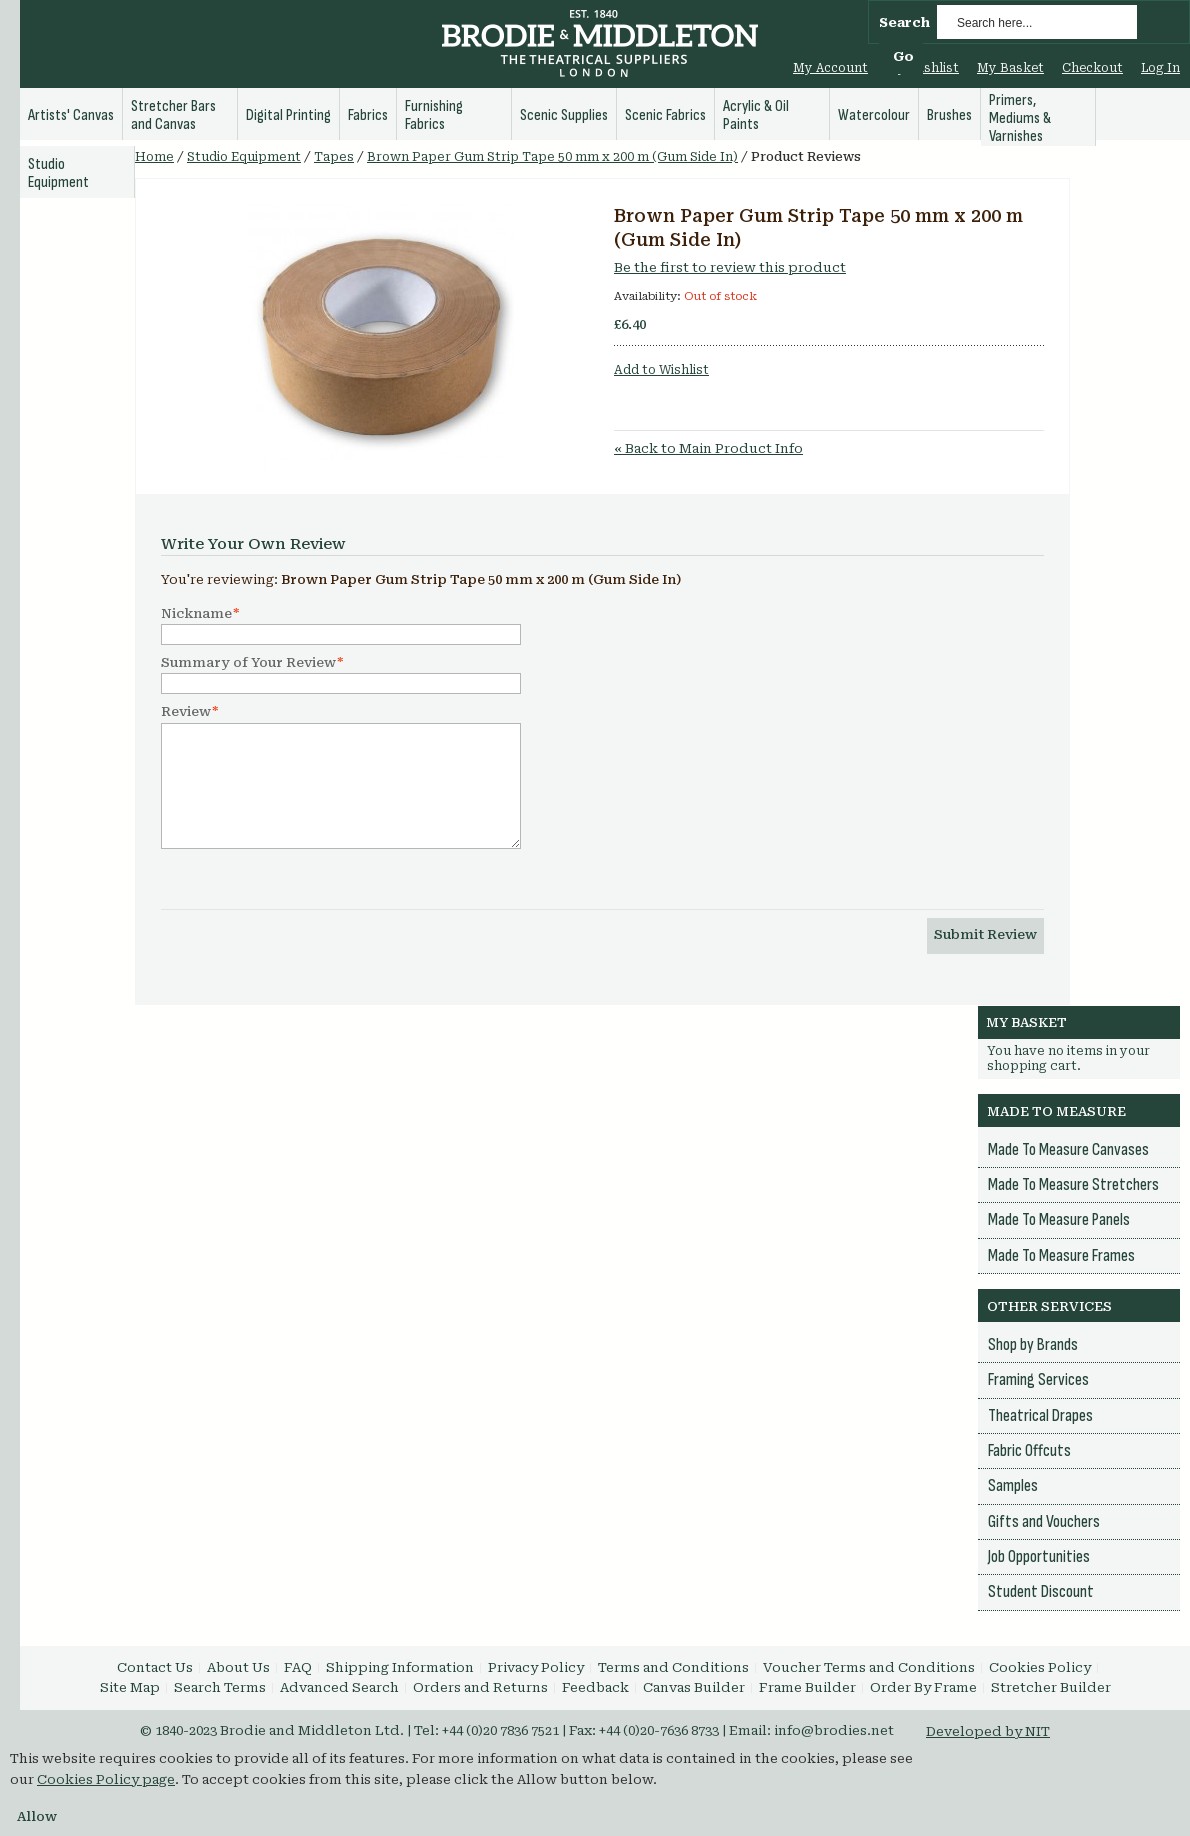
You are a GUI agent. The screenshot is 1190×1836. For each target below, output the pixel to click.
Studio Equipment (244, 157)
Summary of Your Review (248, 663)
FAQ (298, 1667)
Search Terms (220, 1687)
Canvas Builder (694, 1687)
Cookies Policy (1040, 1667)
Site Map (130, 1687)
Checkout (1092, 68)
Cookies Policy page (106, 1779)
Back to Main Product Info (708, 448)
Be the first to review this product (730, 267)
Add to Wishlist (661, 370)
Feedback (595, 1687)
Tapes (334, 157)
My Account (830, 68)
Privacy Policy (536, 1667)
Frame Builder (807, 1687)
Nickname (196, 614)
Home (154, 157)
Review (186, 712)
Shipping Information (400, 1667)
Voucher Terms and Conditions (869, 1667)
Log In (1160, 68)
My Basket (1010, 68)
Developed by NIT (988, 1731)
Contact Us (155, 1667)
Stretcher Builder (1051, 1687)
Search (904, 22)
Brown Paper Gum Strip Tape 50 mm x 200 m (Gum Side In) (552, 157)
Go (903, 56)
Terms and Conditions (673, 1667)
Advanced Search (339, 1687)
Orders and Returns (480, 1687)
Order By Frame (923, 1687)
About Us (238, 1667)
